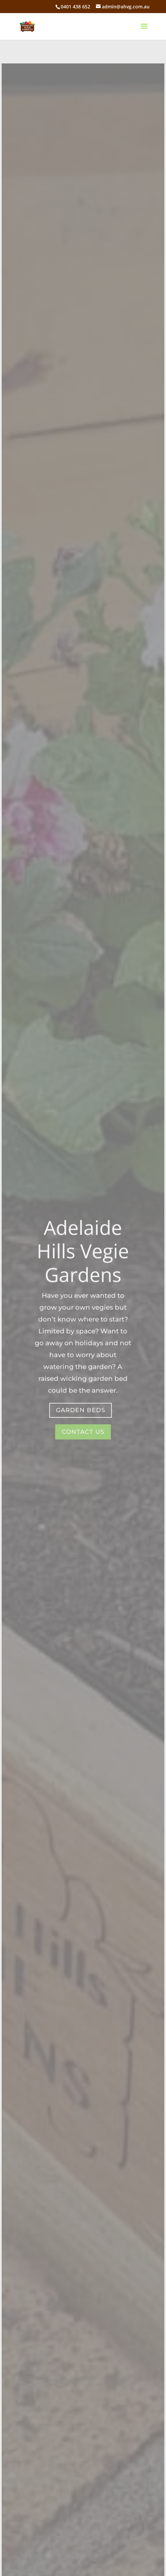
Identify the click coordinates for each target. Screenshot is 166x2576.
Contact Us (83, 1431)
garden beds (80, 1409)
